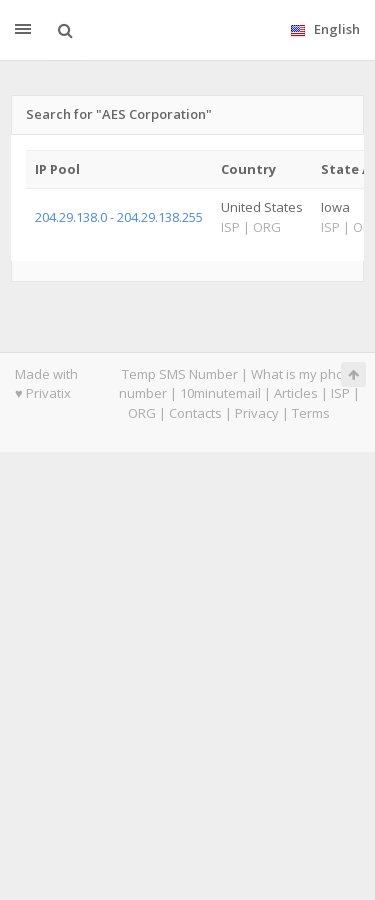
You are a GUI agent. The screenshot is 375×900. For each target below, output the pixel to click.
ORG (142, 413)
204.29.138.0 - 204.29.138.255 (119, 217)
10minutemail (220, 393)
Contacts (195, 413)
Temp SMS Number (180, 374)
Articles (296, 393)
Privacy (257, 413)
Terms (311, 413)
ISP (340, 393)
